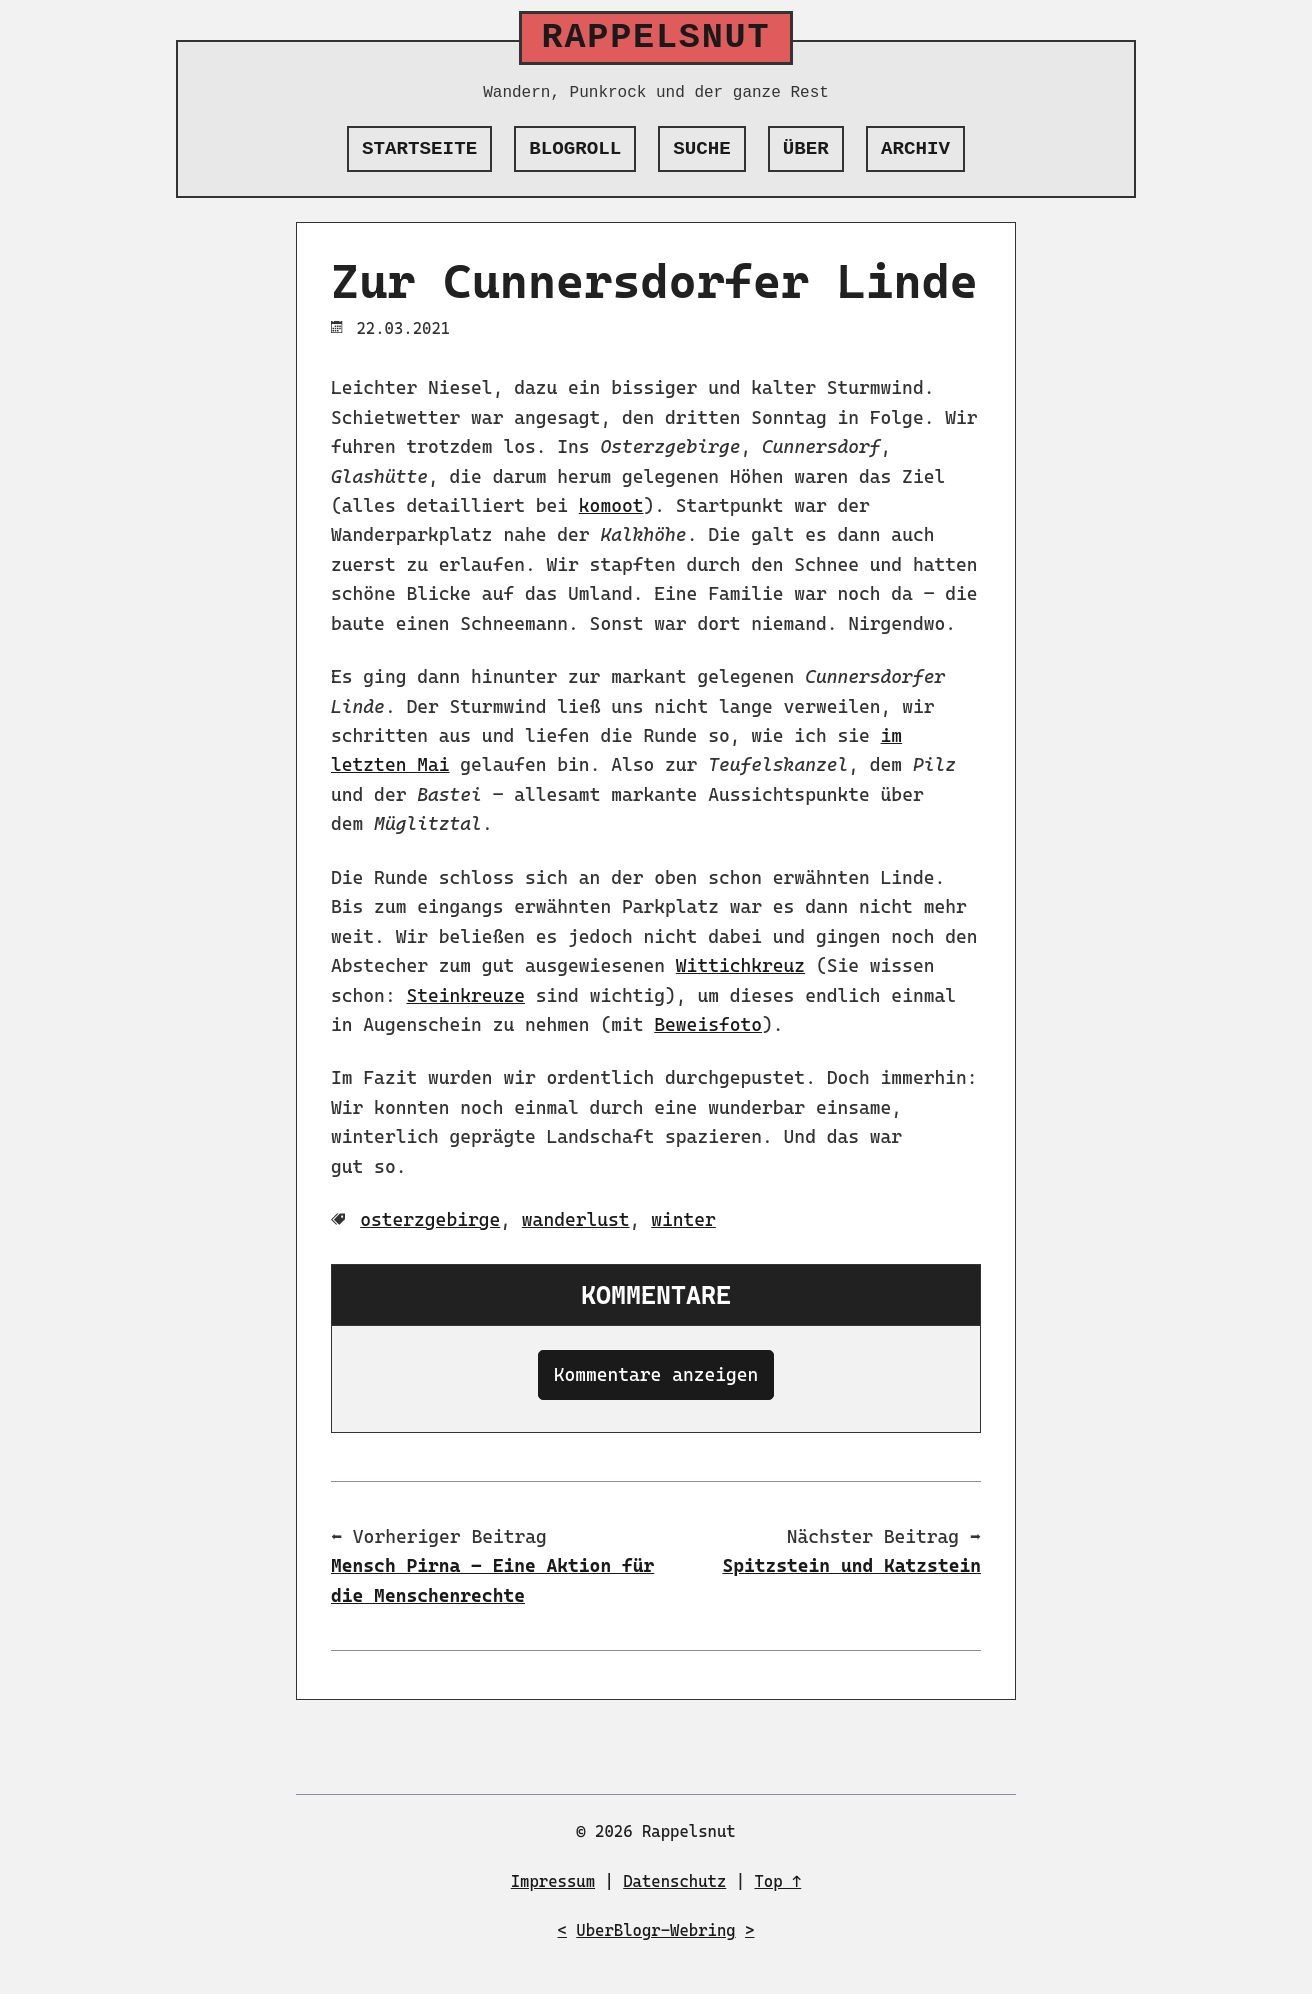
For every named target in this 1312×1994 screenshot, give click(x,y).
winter (683, 1219)
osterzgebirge (430, 1219)
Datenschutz (674, 1881)
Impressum (553, 1881)
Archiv (915, 149)
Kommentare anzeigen (656, 1374)
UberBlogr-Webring (655, 1930)
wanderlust (576, 1219)
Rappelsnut (656, 38)
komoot (611, 505)
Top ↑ (777, 1881)
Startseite (419, 149)
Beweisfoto (708, 1024)
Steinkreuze (465, 995)
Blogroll (575, 149)
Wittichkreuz (740, 965)
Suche (702, 149)
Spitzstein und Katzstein (851, 1565)
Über (806, 149)
